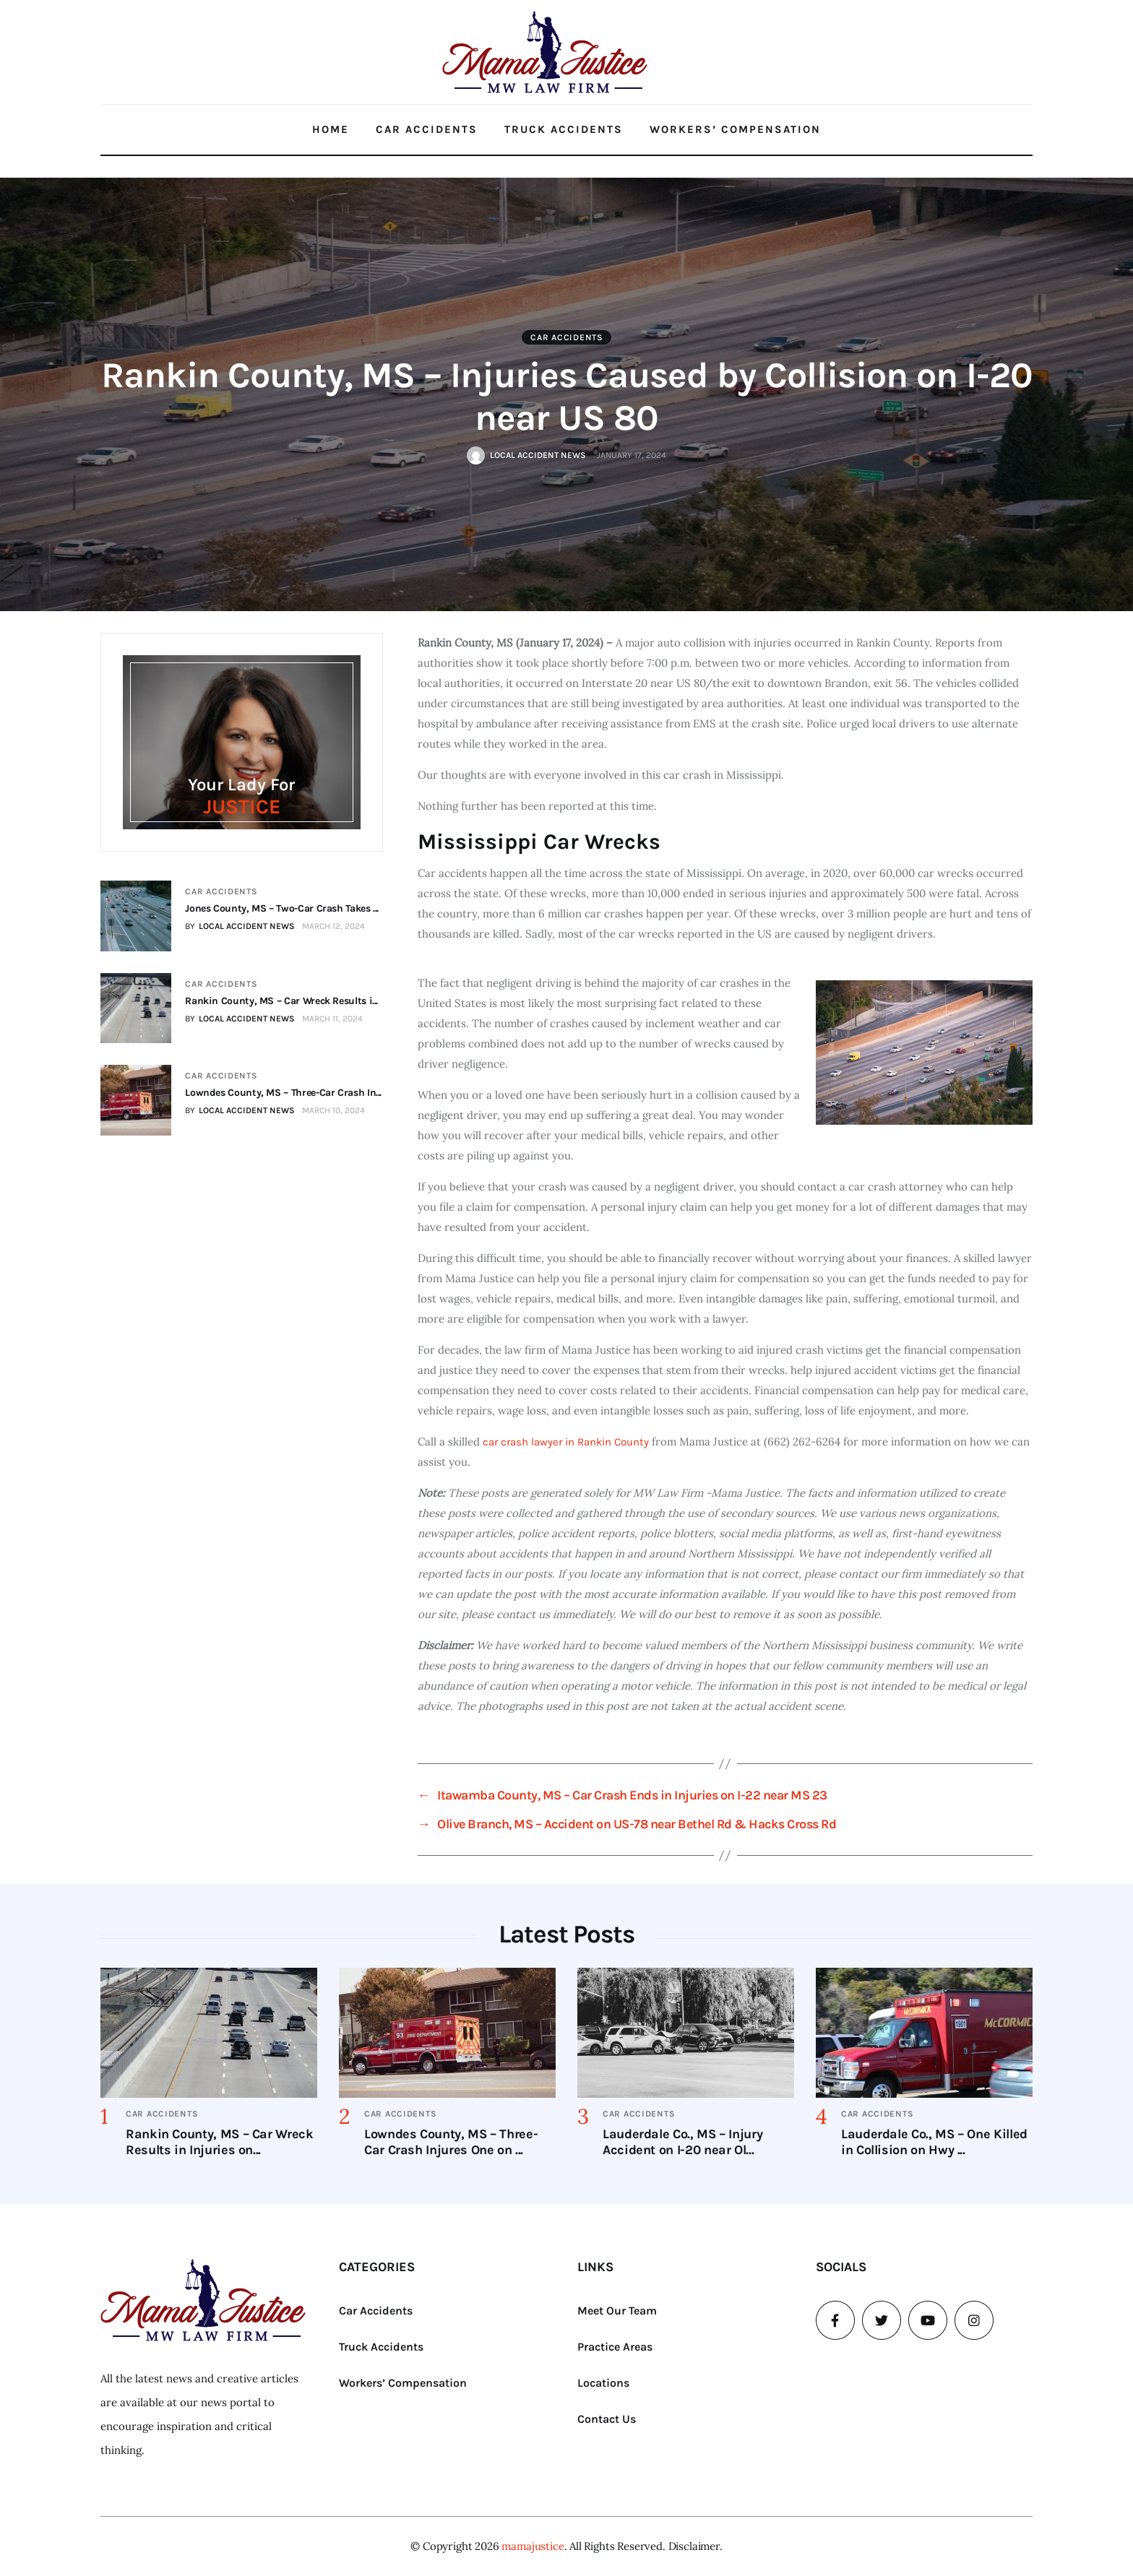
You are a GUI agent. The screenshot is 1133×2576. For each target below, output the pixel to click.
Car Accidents (427, 129)
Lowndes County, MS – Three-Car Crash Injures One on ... (451, 2142)
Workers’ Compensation (735, 129)
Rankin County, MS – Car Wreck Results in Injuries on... (220, 2142)
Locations (603, 2383)
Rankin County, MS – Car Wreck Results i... (281, 1001)
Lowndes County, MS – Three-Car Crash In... (283, 1092)
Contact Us (606, 2419)
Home (330, 129)
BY (240, 926)
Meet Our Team (617, 2310)
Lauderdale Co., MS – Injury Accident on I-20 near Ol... (682, 2142)
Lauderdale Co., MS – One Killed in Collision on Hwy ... (934, 2142)
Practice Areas (614, 2347)
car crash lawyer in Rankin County (564, 1441)
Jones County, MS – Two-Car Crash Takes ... (282, 908)
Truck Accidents (563, 129)
